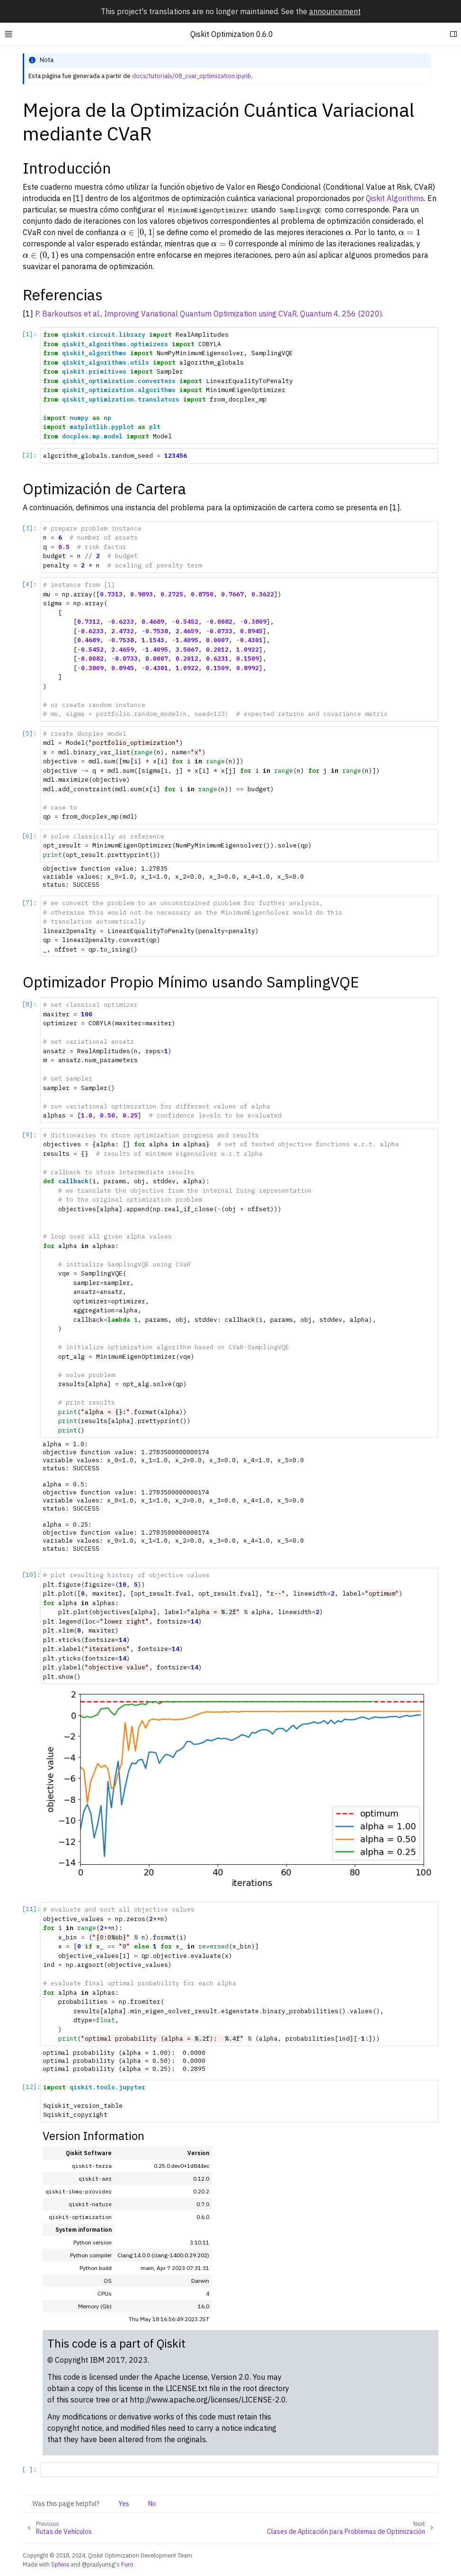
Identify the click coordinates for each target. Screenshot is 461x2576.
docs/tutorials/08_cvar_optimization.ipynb (191, 76)
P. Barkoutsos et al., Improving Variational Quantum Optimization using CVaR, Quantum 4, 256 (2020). (209, 313)
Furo (127, 2564)
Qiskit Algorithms (395, 198)
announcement (335, 11)
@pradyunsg (98, 2564)
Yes (123, 2503)
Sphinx (60, 2564)
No (152, 2503)
